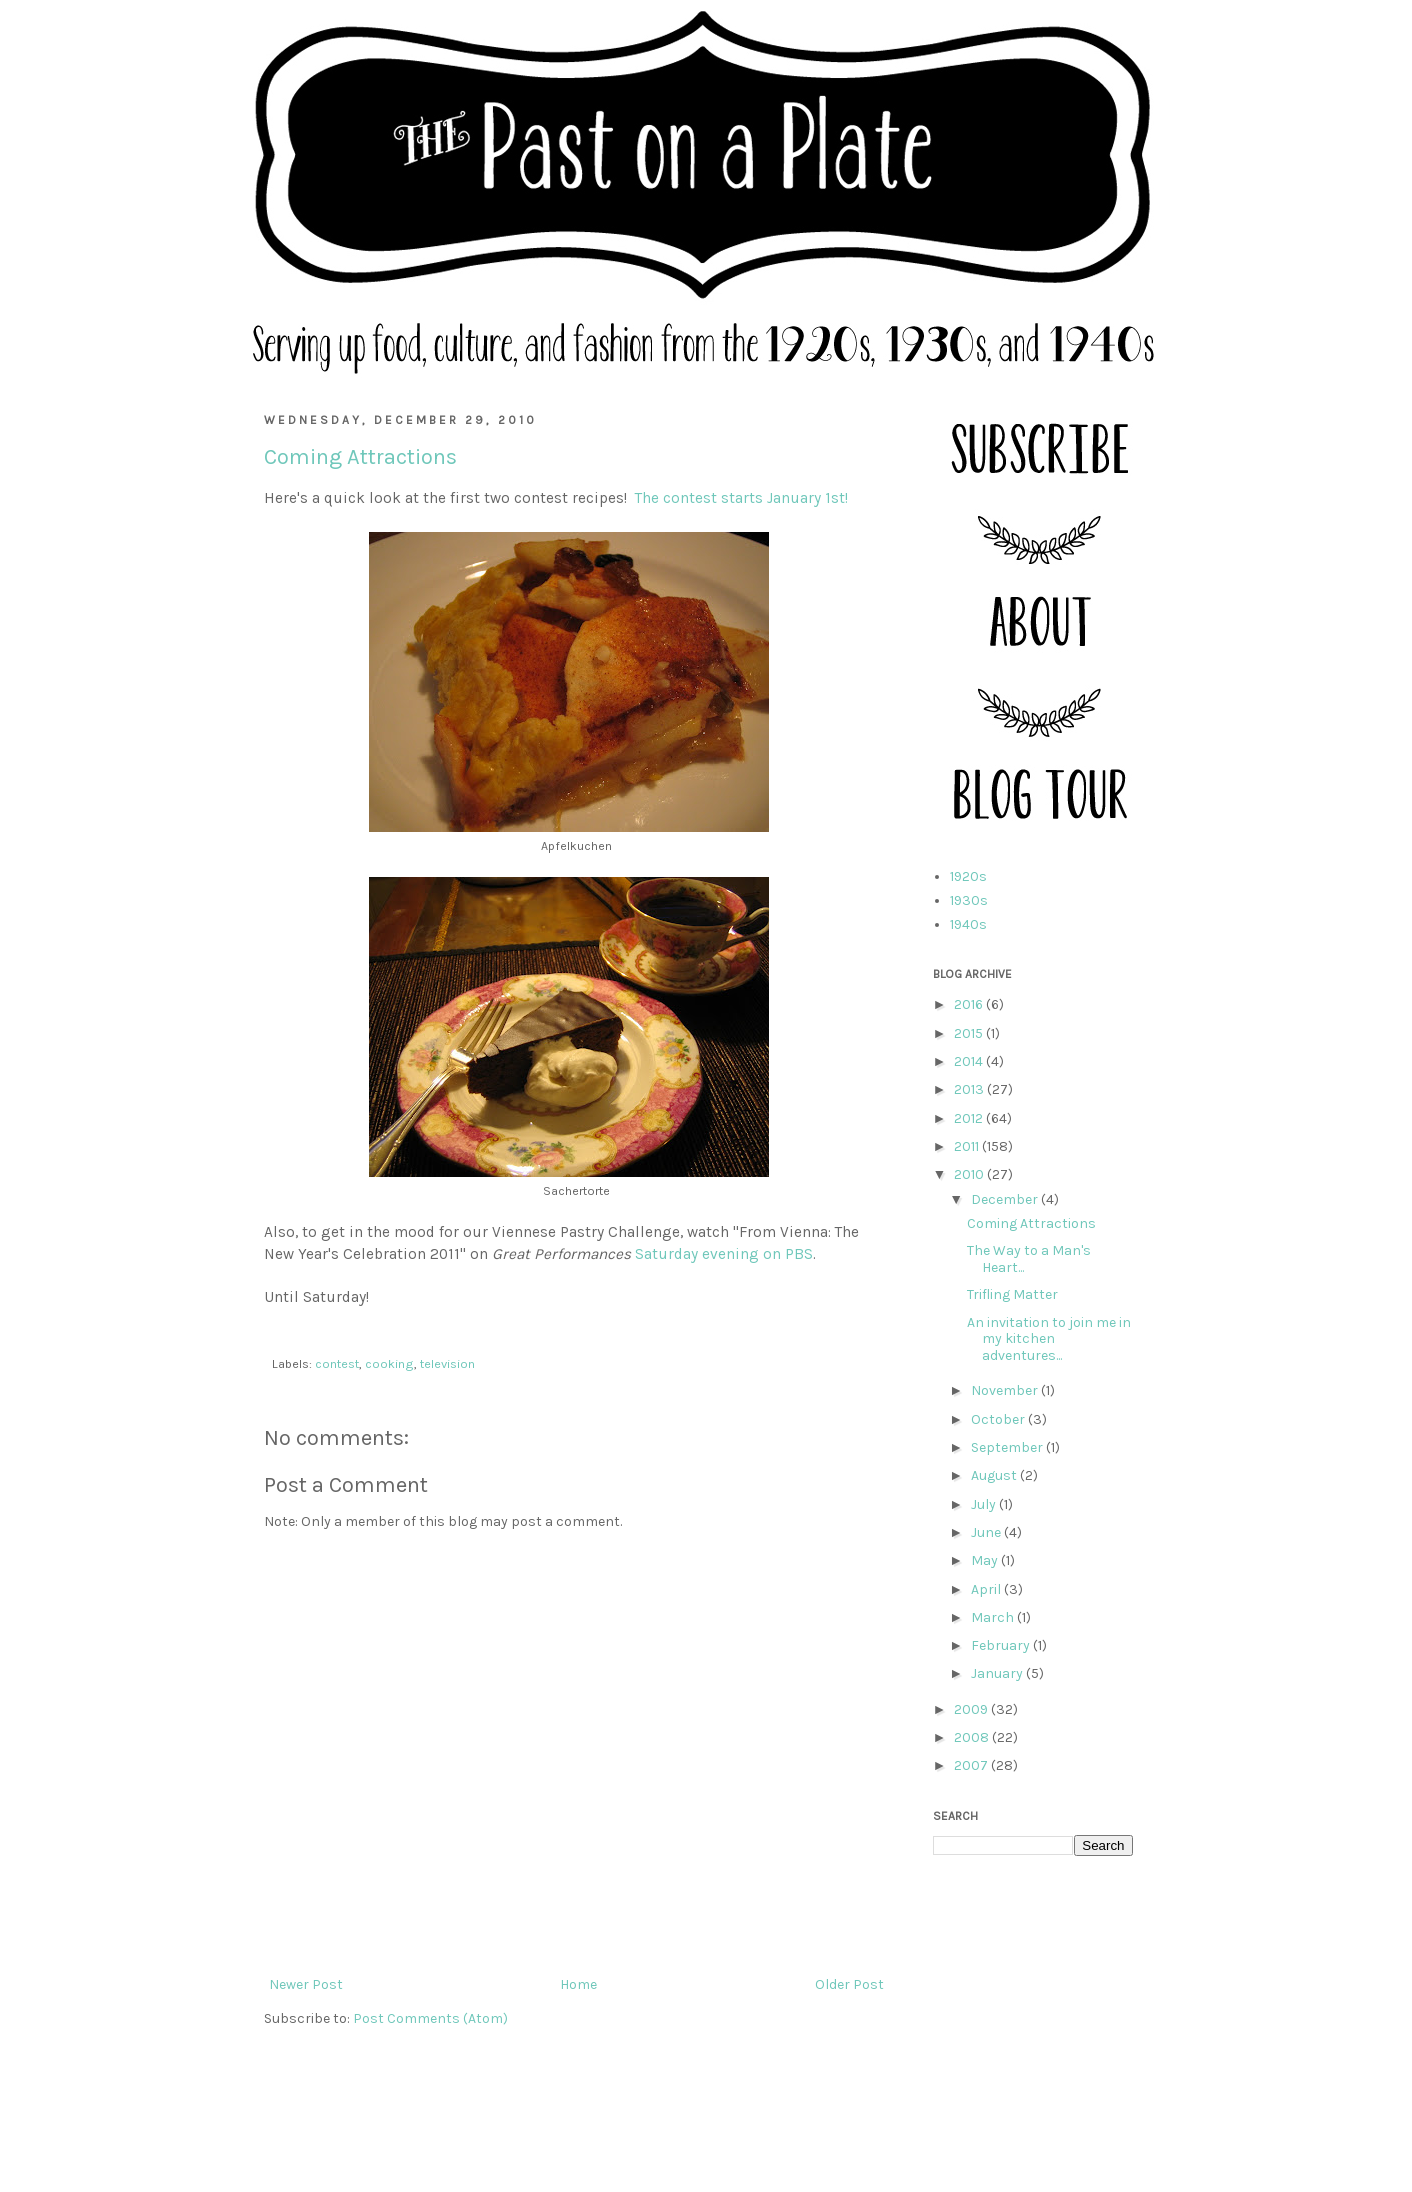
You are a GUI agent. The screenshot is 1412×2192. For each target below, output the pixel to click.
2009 (972, 1709)
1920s (968, 876)
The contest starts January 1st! (741, 498)
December (1006, 1199)
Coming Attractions (1031, 1223)
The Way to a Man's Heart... (1029, 1259)
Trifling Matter (1012, 1294)
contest (337, 1363)
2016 (970, 1004)
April (987, 1589)
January (998, 1673)
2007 (972, 1765)
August (995, 1475)
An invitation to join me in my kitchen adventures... (1049, 1339)
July (985, 1504)
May (986, 1560)
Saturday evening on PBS (724, 1254)
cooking (389, 1363)
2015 (970, 1033)
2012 (970, 1118)
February (1002, 1645)
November (1006, 1390)
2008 (973, 1737)
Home (578, 1984)
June (987, 1532)
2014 (970, 1061)
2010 (970, 1174)
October (999, 1419)
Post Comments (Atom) (430, 2018)
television (447, 1363)
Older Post (849, 1984)
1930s (969, 900)
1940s (968, 924)
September (1008, 1447)
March (994, 1617)
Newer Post (306, 1984)
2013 (970, 1089)
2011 (968, 1146)
